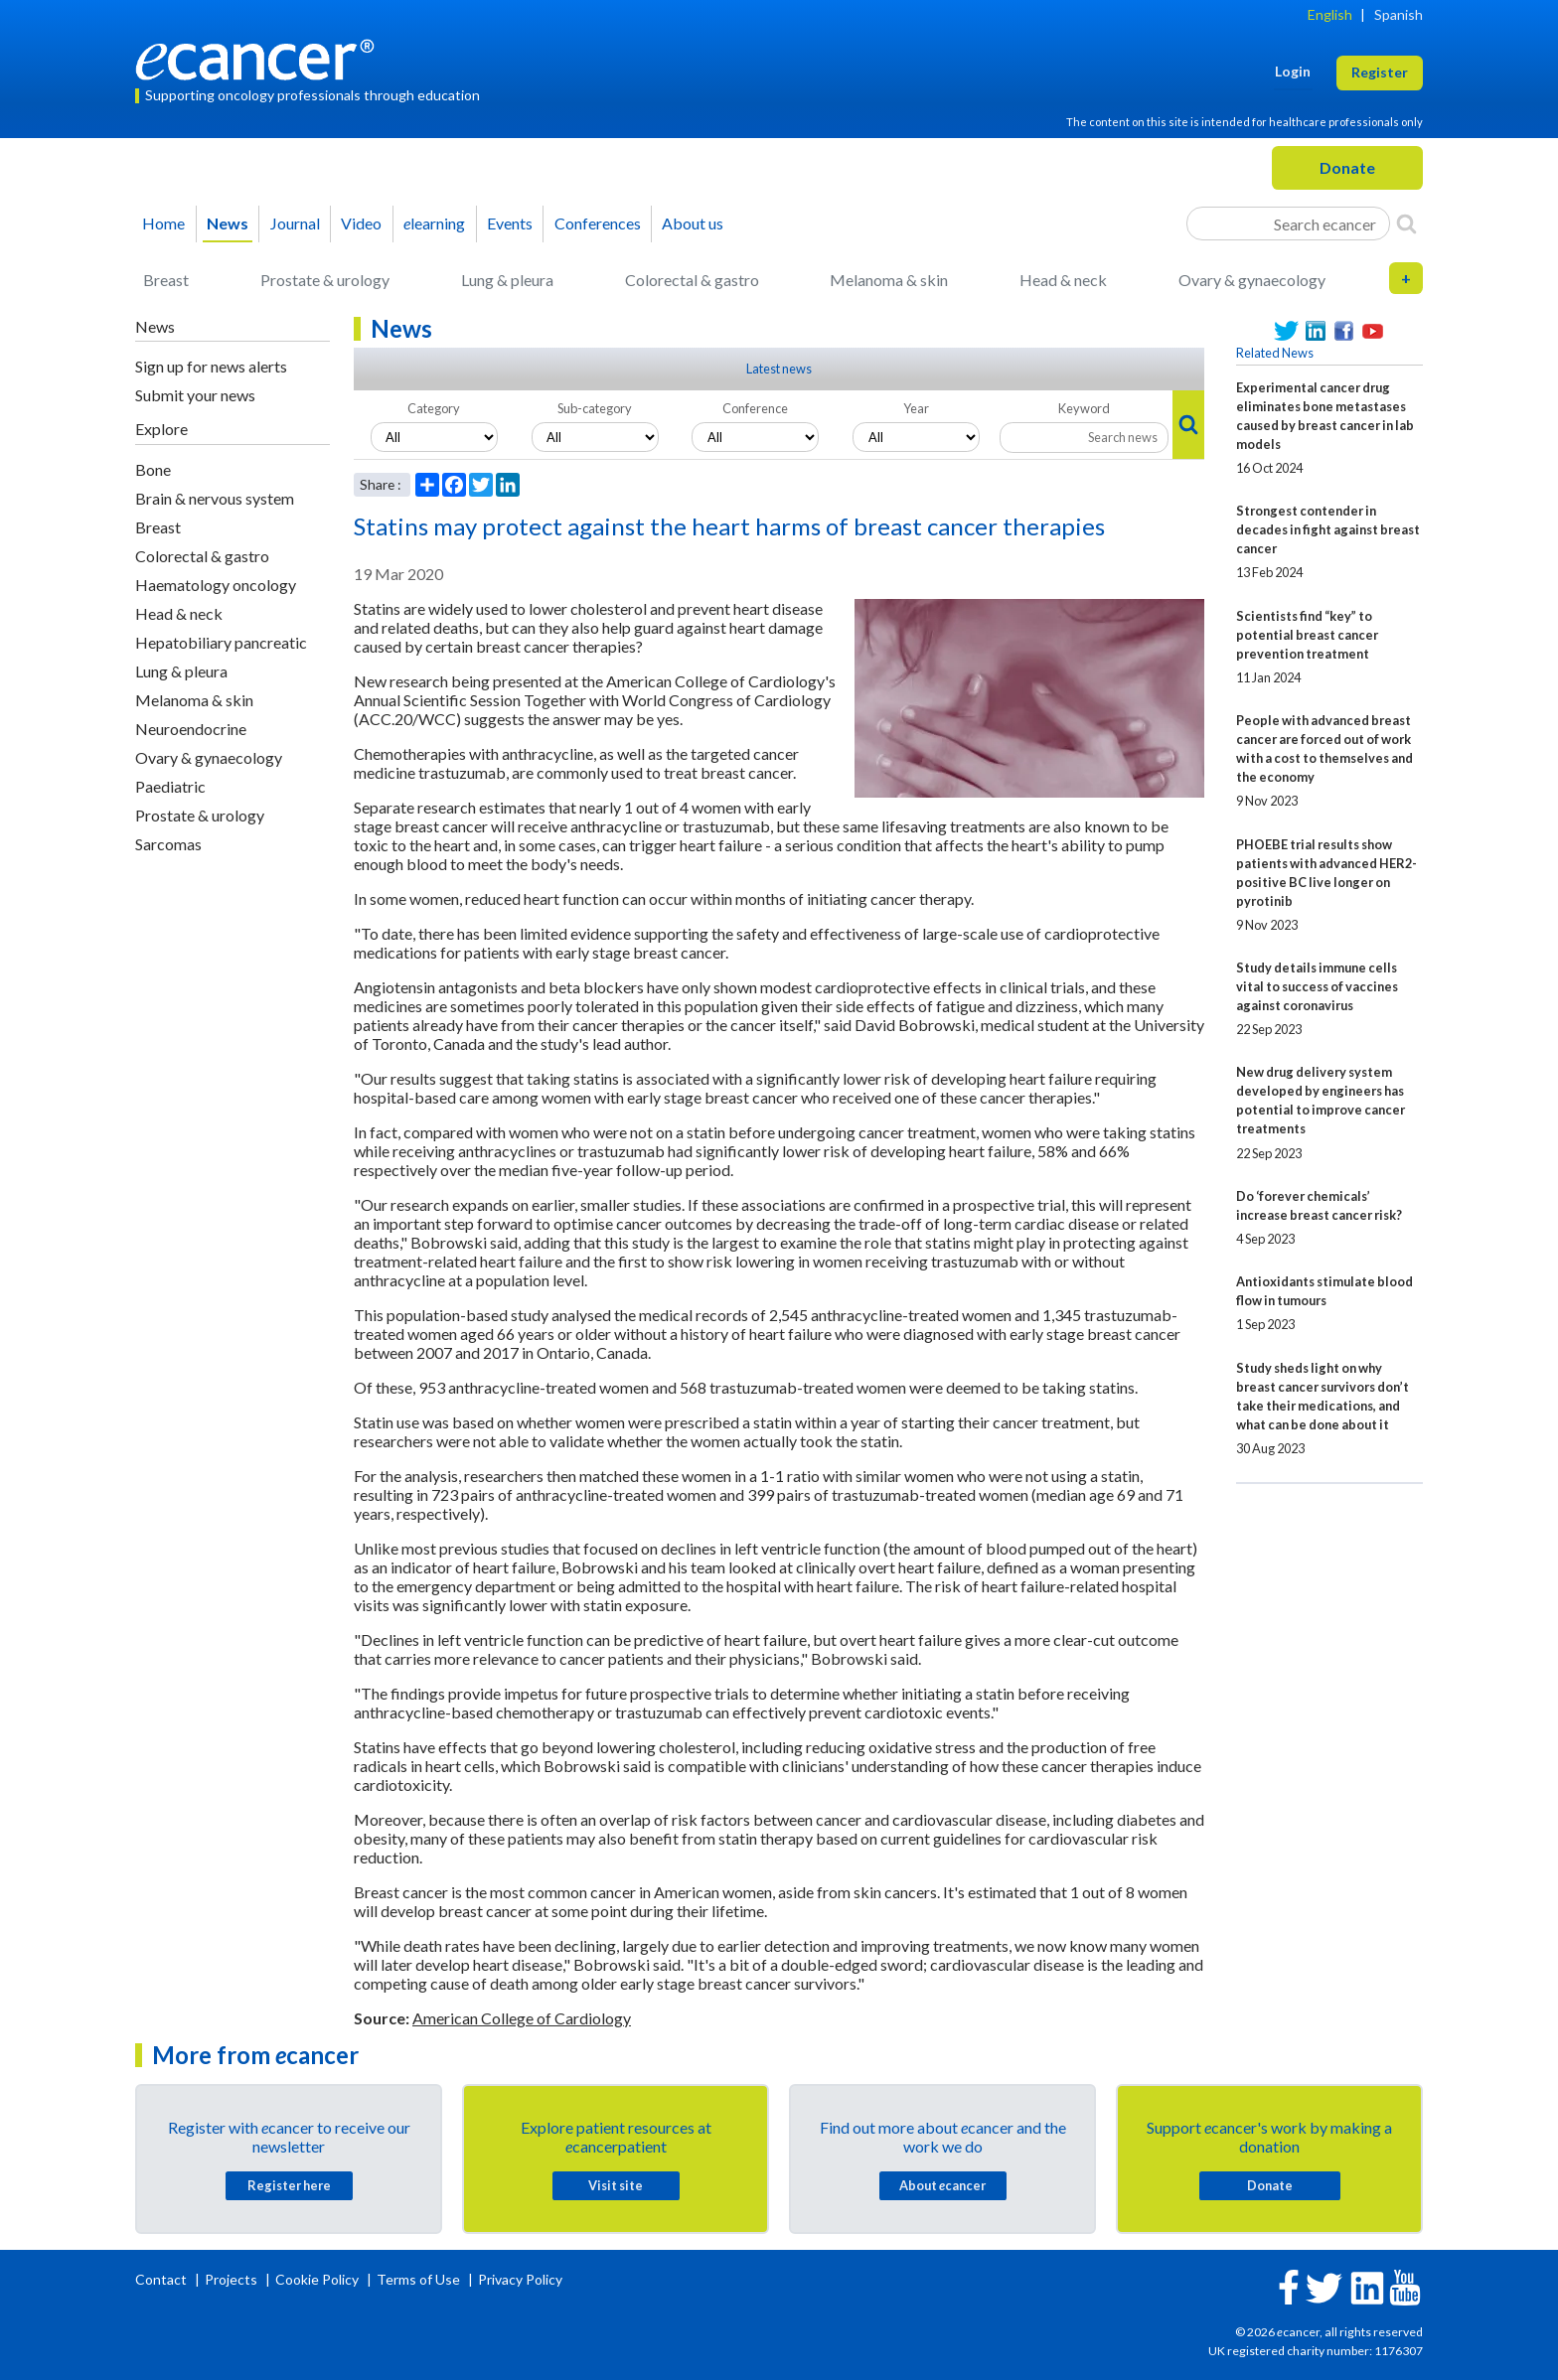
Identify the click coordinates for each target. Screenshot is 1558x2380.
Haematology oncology (215, 584)
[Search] (1406, 223)
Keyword (1084, 408)
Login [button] (1293, 71)
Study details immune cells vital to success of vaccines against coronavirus (1317, 986)
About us (692, 223)
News (227, 223)
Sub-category (594, 408)
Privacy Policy (520, 2279)
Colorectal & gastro (692, 279)
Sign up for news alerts (211, 366)
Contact (162, 2279)
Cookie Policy (317, 2279)
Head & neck (1063, 279)
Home (163, 223)
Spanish (1398, 14)
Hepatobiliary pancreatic (221, 642)
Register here (289, 2185)
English (1330, 14)
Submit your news (195, 394)
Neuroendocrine (190, 728)
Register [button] (1379, 72)
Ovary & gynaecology (1251, 279)
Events (510, 223)
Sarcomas (168, 843)
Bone (153, 469)
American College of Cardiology (521, 2017)
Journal (295, 223)
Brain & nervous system (214, 498)
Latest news (779, 368)
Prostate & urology (325, 279)
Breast (166, 279)
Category (433, 408)
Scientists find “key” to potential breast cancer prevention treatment (1307, 635)
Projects (232, 2279)
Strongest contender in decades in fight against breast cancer (1328, 529)
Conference (755, 408)
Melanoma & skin (889, 279)
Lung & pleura (507, 279)
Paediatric (170, 786)
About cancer (942, 2185)
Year (916, 408)
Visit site (615, 2185)
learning (434, 223)
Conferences (597, 223)
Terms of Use (418, 2279)
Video (361, 223)
